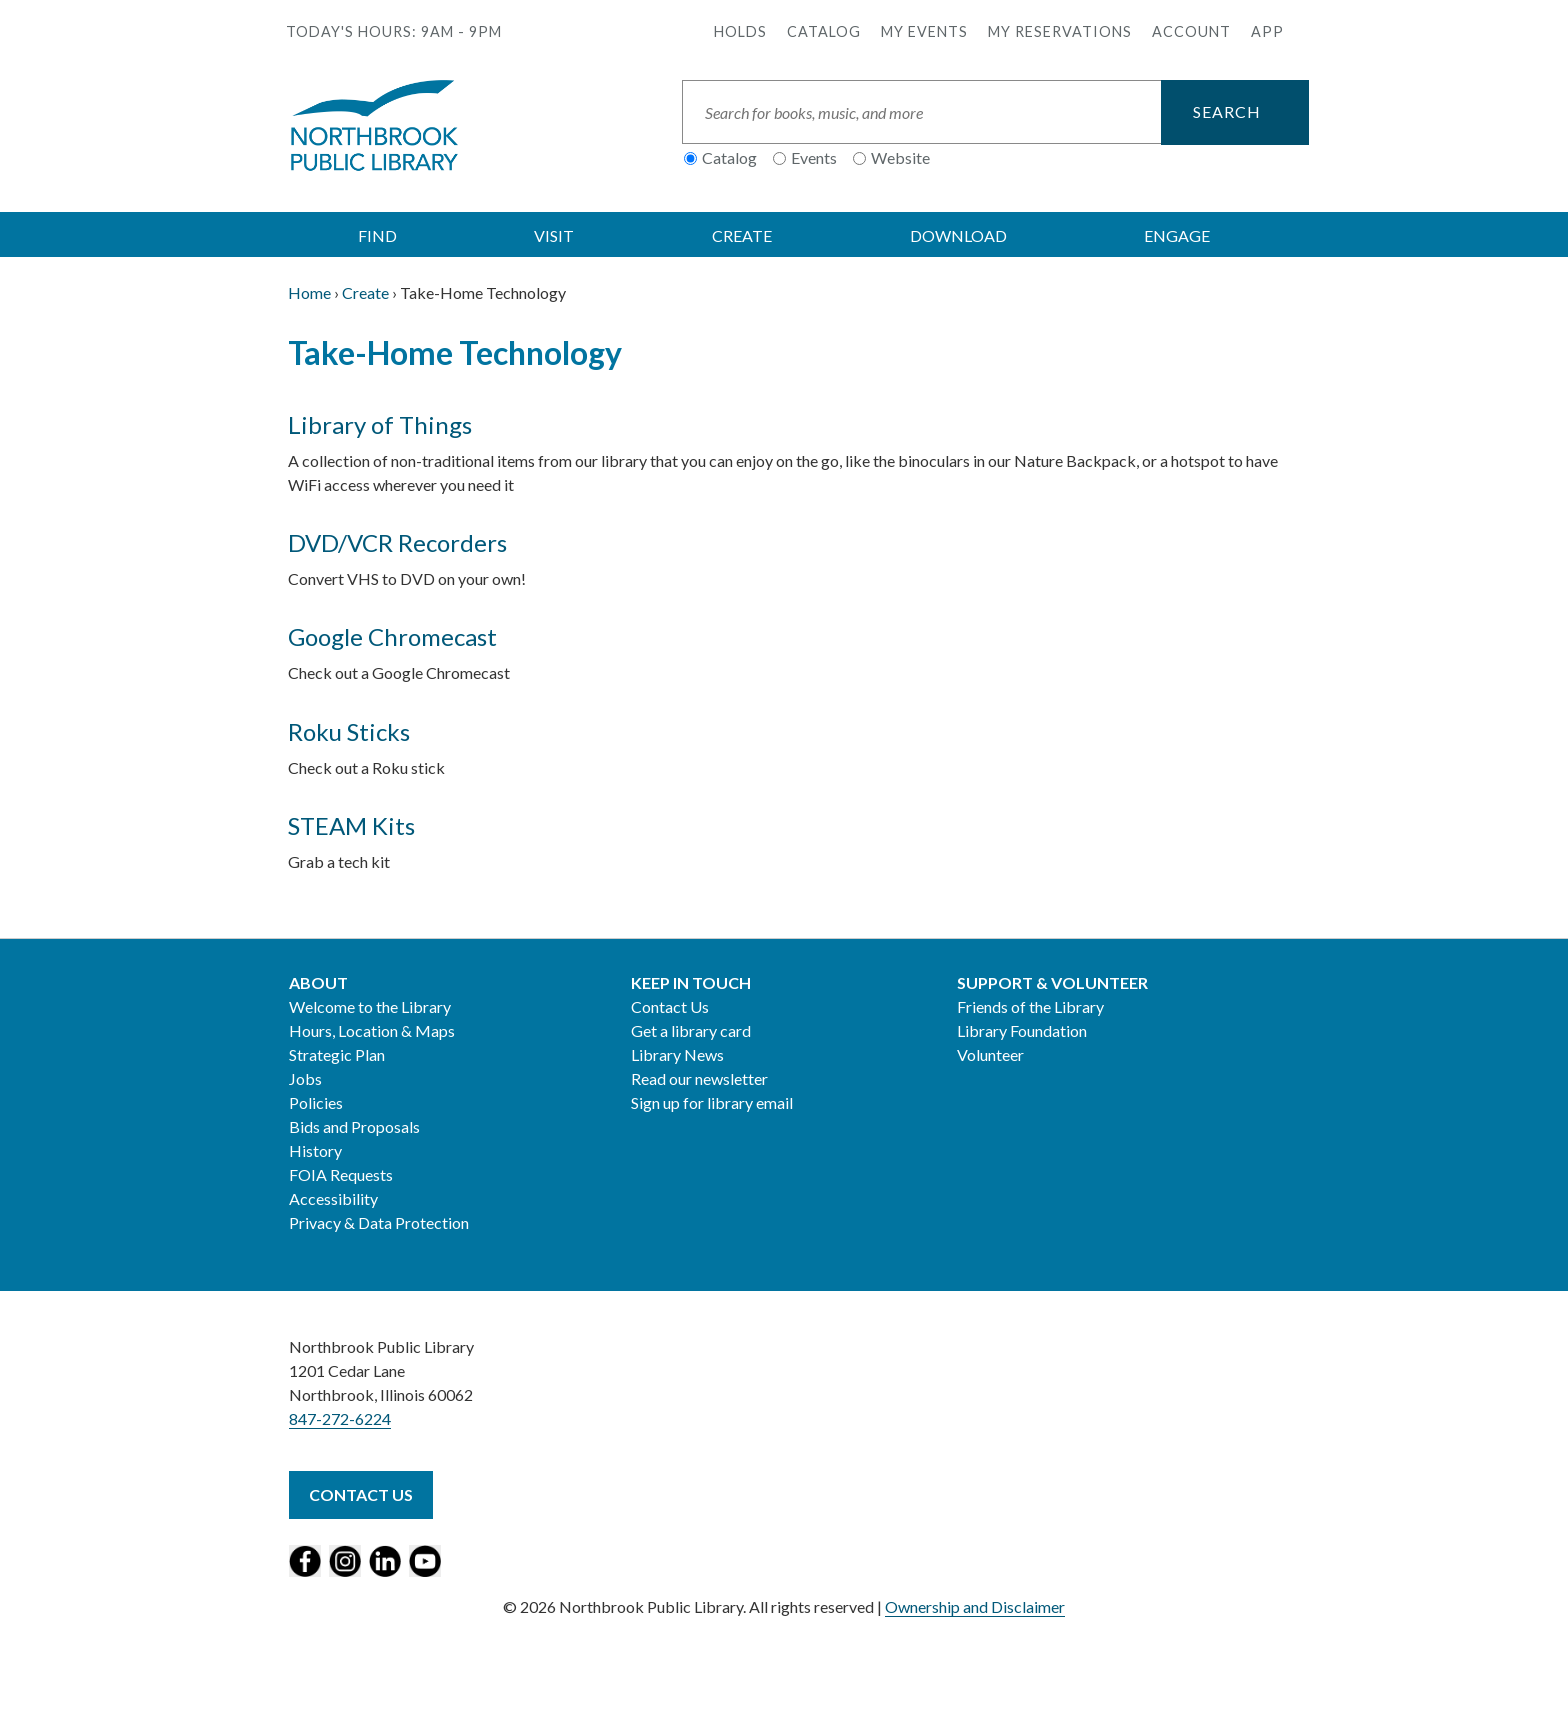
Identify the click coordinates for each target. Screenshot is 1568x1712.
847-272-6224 (340, 1418)
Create (365, 292)
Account (1191, 31)
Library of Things (380, 424)
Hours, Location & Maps (372, 1030)
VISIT (554, 235)
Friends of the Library (1030, 1006)
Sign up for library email (712, 1102)
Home (309, 292)
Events (814, 157)
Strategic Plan (337, 1054)
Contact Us (670, 1006)
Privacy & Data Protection (379, 1222)
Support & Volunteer (1052, 982)
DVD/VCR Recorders (397, 542)
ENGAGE (1177, 235)
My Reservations (1060, 31)
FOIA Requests (341, 1174)
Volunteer (990, 1054)
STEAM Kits (351, 825)
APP (1267, 31)
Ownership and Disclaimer (975, 1606)
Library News (677, 1054)
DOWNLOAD (958, 235)
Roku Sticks (349, 731)
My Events (924, 31)
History (315, 1150)
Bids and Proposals (354, 1126)
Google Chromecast (392, 636)
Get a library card (691, 1030)
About (318, 982)
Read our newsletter (699, 1078)
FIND (377, 235)
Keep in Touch (691, 982)
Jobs (305, 1078)
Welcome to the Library (370, 1006)
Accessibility (333, 1198)
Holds (740, 31)
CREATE (742, 235)
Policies (316, 1102)
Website (900, 157)
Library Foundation (1022, 1030)
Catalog (824, 31)
